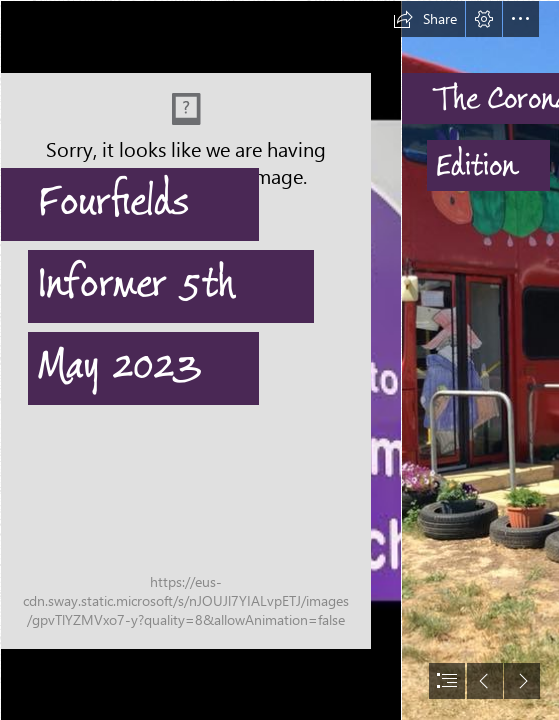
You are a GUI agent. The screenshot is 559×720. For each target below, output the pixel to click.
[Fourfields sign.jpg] (200, 360)
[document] (279, 360)
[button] (425, 19)
